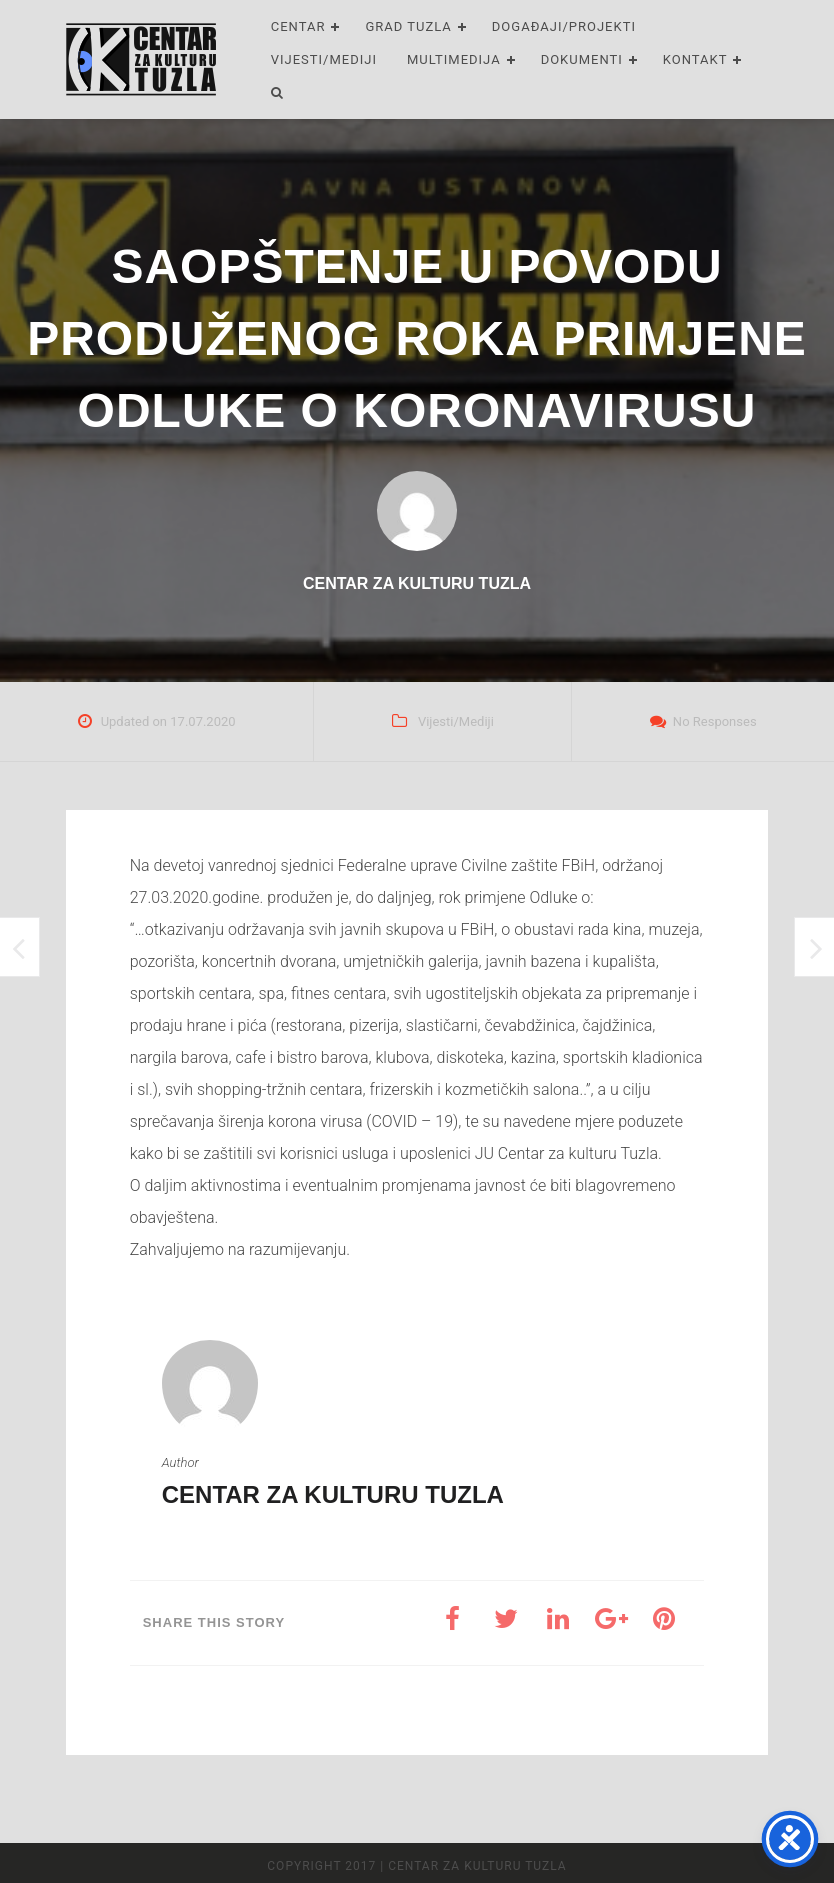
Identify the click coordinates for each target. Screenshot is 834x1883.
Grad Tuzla (408, 26)
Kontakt (695, 59)
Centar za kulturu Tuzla (333, 1494)
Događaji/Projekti (564, 26)
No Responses (715, 721)
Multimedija (454, 59)
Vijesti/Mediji (324, 59)
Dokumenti (582, 59)
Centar (298, 26)
